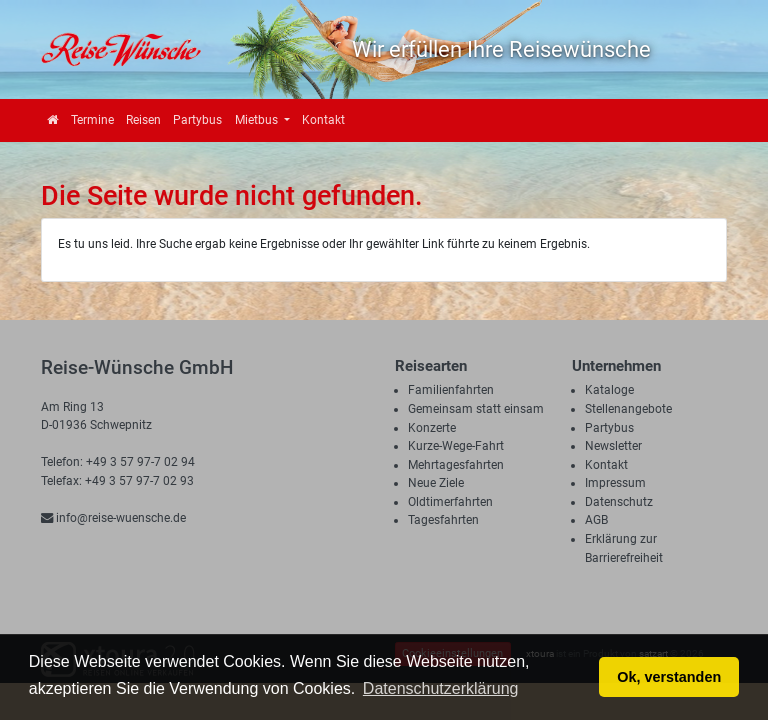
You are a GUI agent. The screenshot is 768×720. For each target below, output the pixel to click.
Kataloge (609, 390)
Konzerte (432, 428)
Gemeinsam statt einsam (476, 409)
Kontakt (323, 120)
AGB (596, 520)
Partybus (197, 120)
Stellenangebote (628, 409)
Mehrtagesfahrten (456, 465)
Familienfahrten (451, 390)
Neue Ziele (436, 483)
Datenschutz (619, 502)
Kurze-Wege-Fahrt (456, 446)
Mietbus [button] (258, 120)
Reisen (143, 120)
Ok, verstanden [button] (669, 677)
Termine (92, 120)
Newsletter (613, 446)
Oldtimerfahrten (450, 502)
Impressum (615, 483)
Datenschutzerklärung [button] (441, 688)
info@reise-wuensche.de (113, 518)
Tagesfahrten (443, 520)
